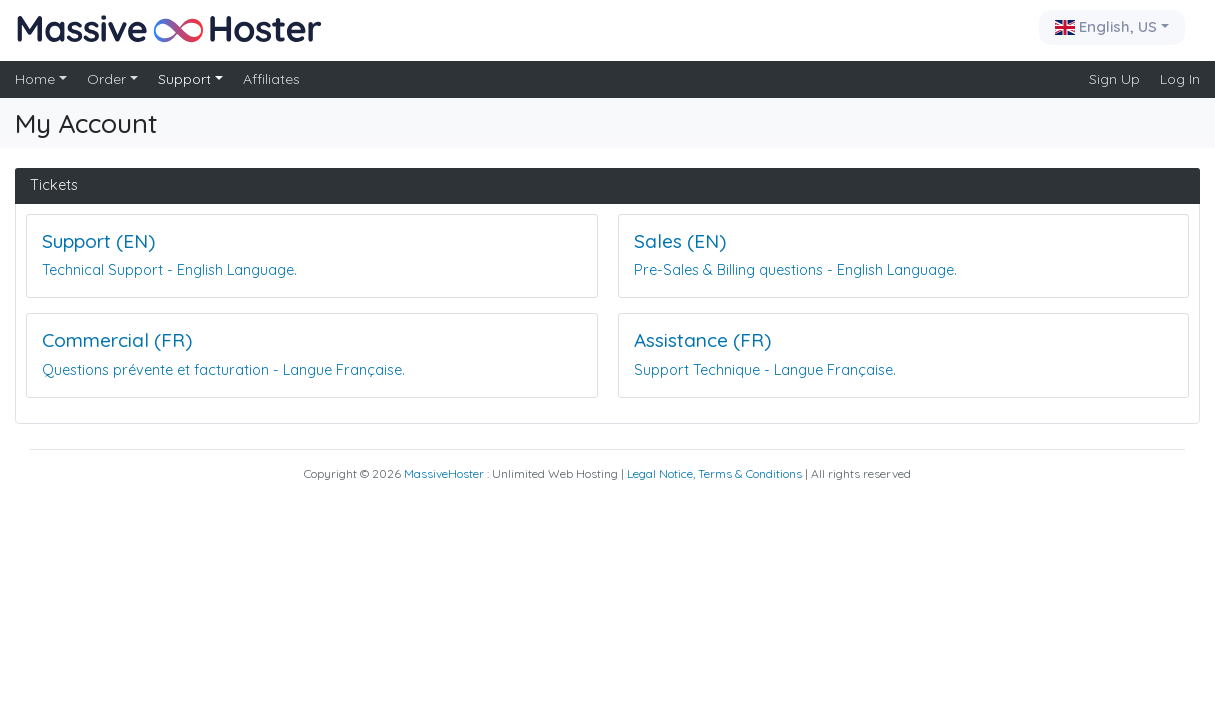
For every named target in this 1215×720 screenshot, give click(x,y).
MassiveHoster (444, 473)
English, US (1108, 26)
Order (108, 79)
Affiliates (271, 79)
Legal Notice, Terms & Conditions (714, 473)
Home (37, 79)
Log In (1180, 79)
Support (186, 79)
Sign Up (1114, 79)
